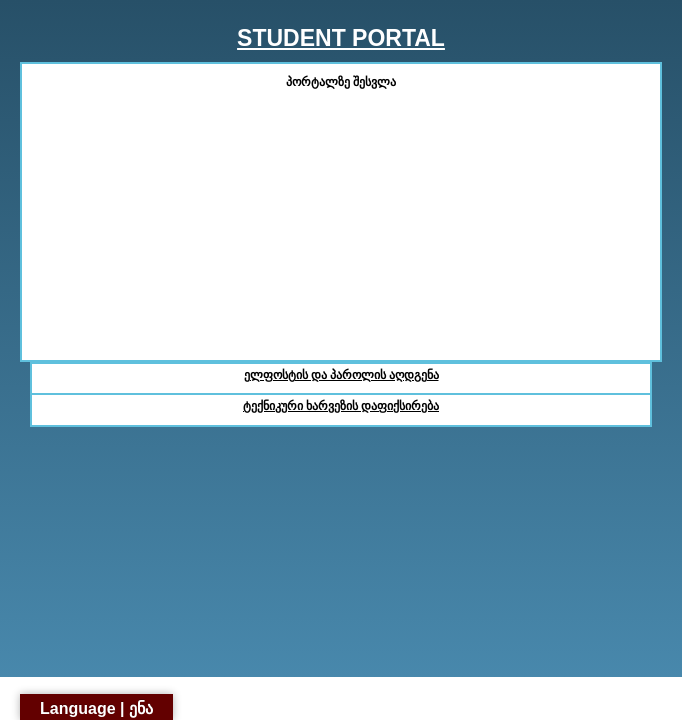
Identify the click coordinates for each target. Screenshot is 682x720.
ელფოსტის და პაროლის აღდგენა (341, 375)
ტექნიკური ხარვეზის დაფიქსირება (341, 406)
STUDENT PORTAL (341, 38)
